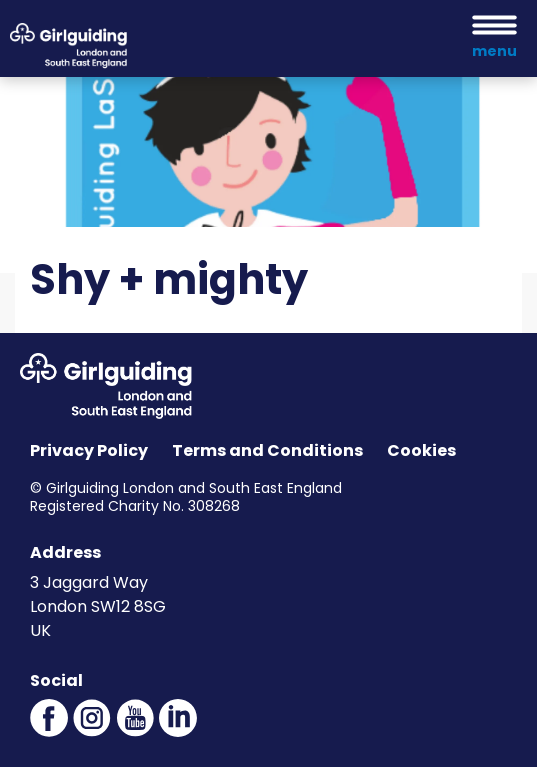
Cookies (421, 450)
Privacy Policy (89, 450)
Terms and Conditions (267, 450)
